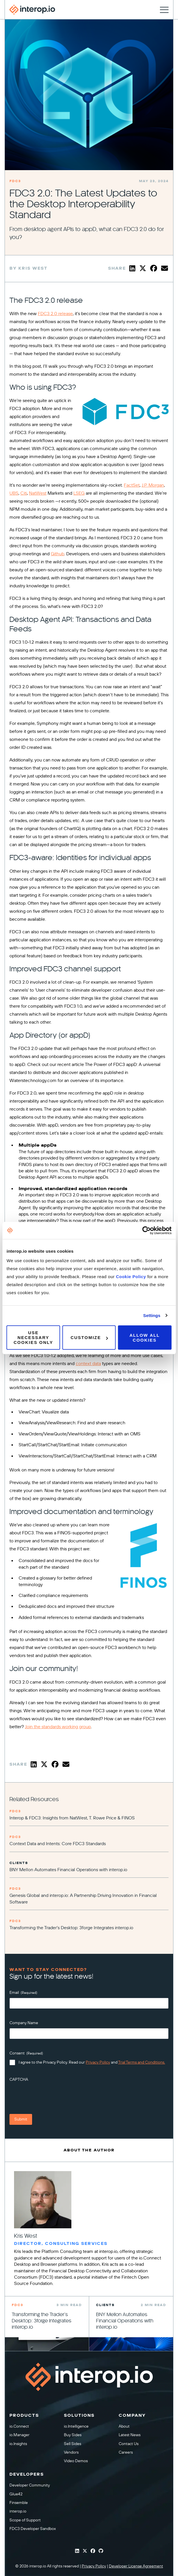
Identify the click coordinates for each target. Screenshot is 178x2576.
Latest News (129, 2435)
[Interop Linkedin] (77, 2551)
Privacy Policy (98, 2062)
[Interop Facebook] (93, 2551)
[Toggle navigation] (164, 9)
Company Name (23, 2023)
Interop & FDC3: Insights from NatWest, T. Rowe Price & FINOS (72, 1818)
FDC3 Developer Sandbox (32, 2528)
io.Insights (18, 2443)
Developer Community (29, 2485)
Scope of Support (25, 2520)
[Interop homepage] (32, 10)
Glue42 (15, 2494)
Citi (23, 493)
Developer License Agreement (136, 2566)
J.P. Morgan (153, 485)
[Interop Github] (101, 2551)
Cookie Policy (131, 1276)
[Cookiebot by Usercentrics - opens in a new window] (146, 1230)
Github (57, 554)
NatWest (37, 493)
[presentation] (53, 2096)
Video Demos (76, 2461)
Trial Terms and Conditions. (141, 2062)
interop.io (17, 2511)
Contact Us (128, 2443)
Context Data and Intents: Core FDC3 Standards (57, 1844)
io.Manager (19, 2435)
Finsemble (18, 2502)
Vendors (71, 2452)
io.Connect (19, 2426)
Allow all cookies (145, 1337)
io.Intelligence (76, 2426)
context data (88, 1363)
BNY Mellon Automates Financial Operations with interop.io (68, 1870)
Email (23, 1992)
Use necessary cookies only (33, 1337)
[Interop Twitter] (85, 2551)
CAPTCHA (18, 2079)
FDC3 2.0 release (55, 314)
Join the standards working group (58, 1727)
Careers (126, 2452)
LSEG (79, 493)
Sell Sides (72, 2443)
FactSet (132, 485)
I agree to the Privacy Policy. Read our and (92, 2062)
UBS (13, 493)
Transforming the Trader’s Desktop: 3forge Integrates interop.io (71, 1928)
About (124, 2426)
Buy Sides (72, 2435)
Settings (152, 1315)
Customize (89, 1337)
